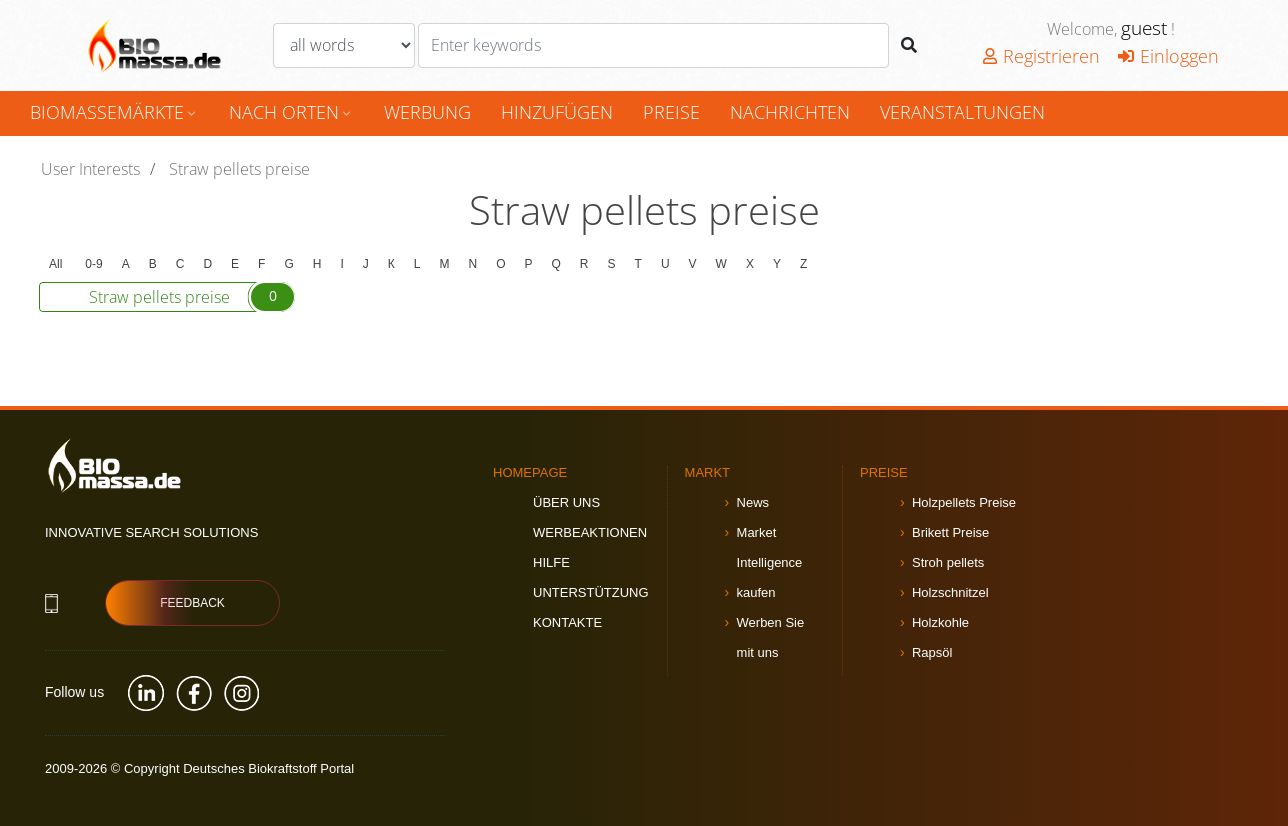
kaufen (756, 592)
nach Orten (291, 112)
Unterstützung (591, 592)
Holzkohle (940, 622)
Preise (671, 112)
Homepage (530, 472)
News (753, 502)
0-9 (93, 264)
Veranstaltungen (962, 112)
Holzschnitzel (950, 592)
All (55, 264)
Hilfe (551, 562)
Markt (708, 472)
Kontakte (567, 622)
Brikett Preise (950, 532)
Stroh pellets (948, 562)
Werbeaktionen (590, 532)
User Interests (90, 169)
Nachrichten (790, 112)
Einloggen (1168, 56)
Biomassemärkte (114, 112)
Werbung (427, 112)
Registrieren (1041, 56)
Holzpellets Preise (964, 502)
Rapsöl (932, 652)
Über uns (566, 502)
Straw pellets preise (192, 297)
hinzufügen (557, 112)
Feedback (192, 603)
